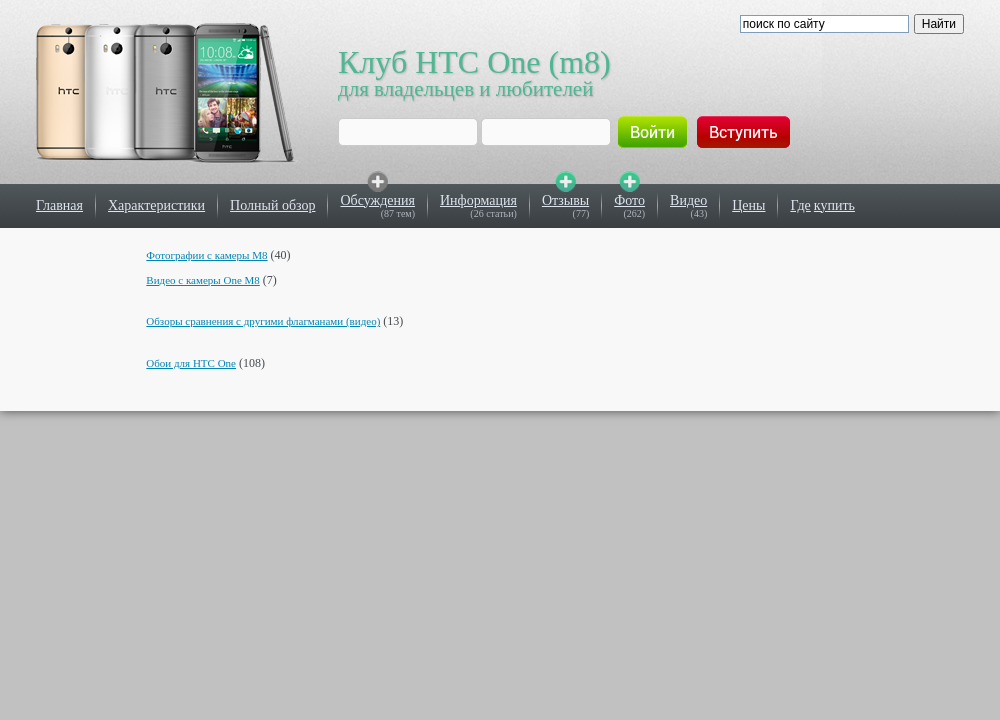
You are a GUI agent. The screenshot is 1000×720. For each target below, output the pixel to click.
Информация (478, 200)
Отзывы (565, 200)
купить (834, 205)
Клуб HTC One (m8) (474, 62)
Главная (59, 205)
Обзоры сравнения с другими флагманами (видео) (263, 321)
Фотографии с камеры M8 (206, 255)
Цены (748, 205)
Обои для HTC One (191, 363)
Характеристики (156, 205)
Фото (629, 200)
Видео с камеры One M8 (203, 280)
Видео (688, 200)
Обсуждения (377, 200)
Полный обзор (272, 205)
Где (800, 205)
